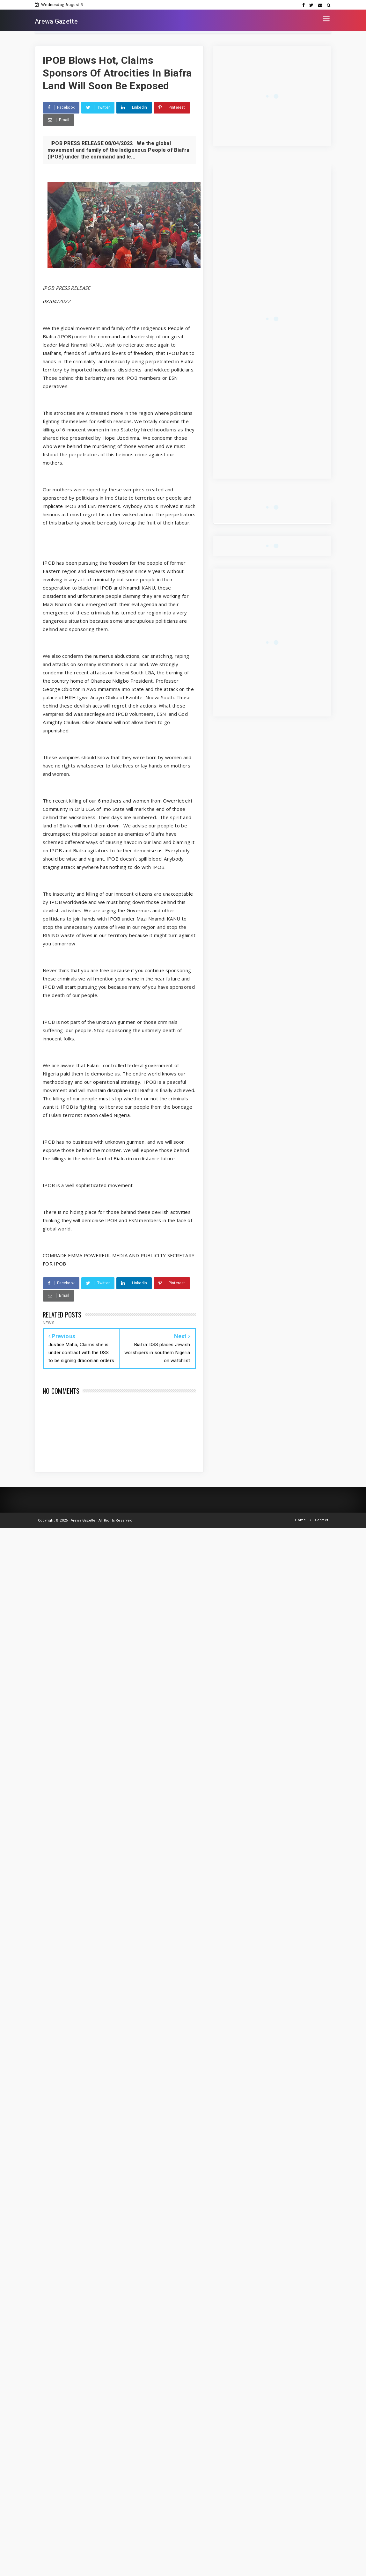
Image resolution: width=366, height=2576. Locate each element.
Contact (321, 1520)
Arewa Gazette (56, 21)
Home (300, 1520)
